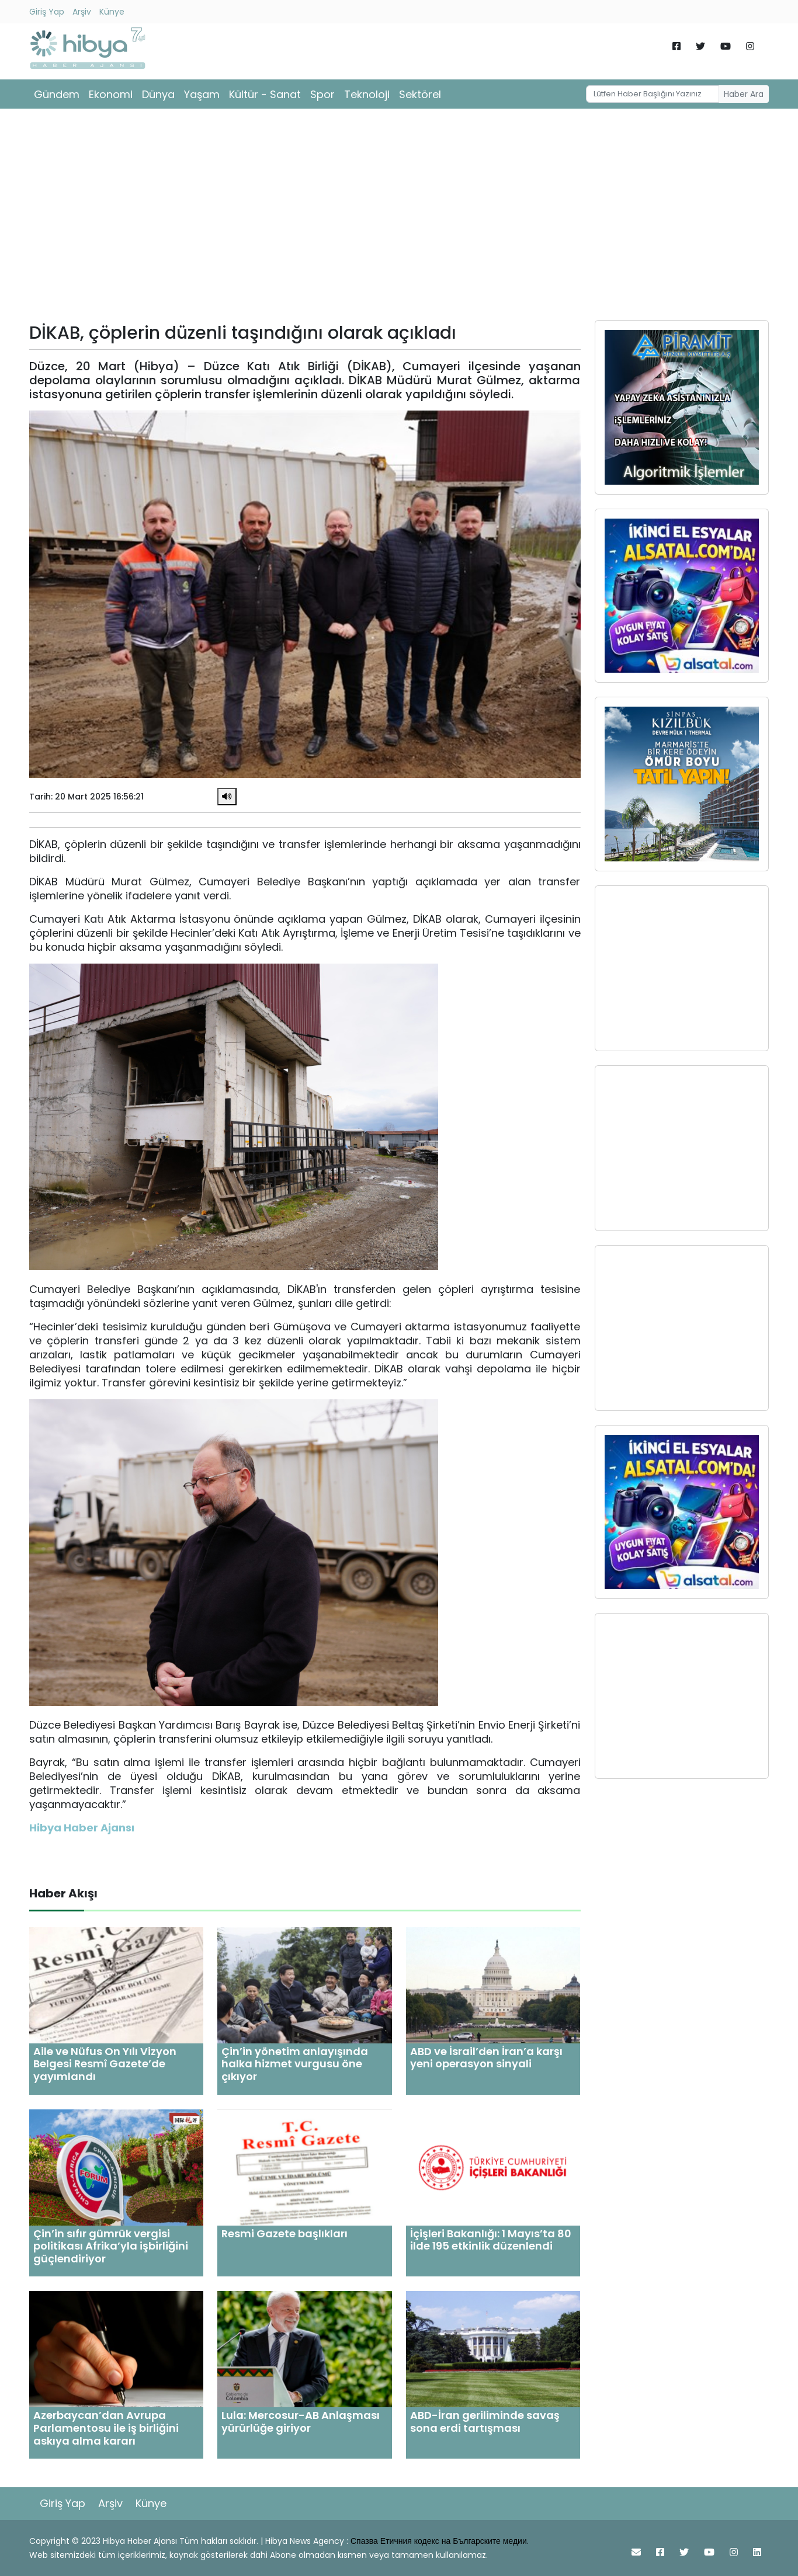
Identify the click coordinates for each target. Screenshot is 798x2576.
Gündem (56, 94)
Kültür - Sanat (265, 94)
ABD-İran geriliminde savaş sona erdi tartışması (485, 2421)
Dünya (158, 94)
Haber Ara (744, 94)
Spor (322, 94)
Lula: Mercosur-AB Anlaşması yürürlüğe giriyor (300, 2421)
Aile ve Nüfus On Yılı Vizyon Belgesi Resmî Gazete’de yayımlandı (104, 2064)
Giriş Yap (46, 12)
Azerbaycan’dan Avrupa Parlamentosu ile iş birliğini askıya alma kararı (106, 2428)
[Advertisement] (399, 218)
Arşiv (81, 12)
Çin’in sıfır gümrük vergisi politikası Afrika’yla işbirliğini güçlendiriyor (110, 2246)
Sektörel (420, 94)
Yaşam (202, 94)
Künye (111, 12)
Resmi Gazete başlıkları (284, 2233)
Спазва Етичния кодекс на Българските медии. (440, 2541)
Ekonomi (111, 94)
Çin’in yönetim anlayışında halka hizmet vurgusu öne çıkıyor (294, 2064)
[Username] (652, 94)
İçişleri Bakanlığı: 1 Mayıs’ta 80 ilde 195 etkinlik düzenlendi (490, 2240)
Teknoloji (367, 94)
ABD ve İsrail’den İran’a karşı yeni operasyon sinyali (486, 2057)
